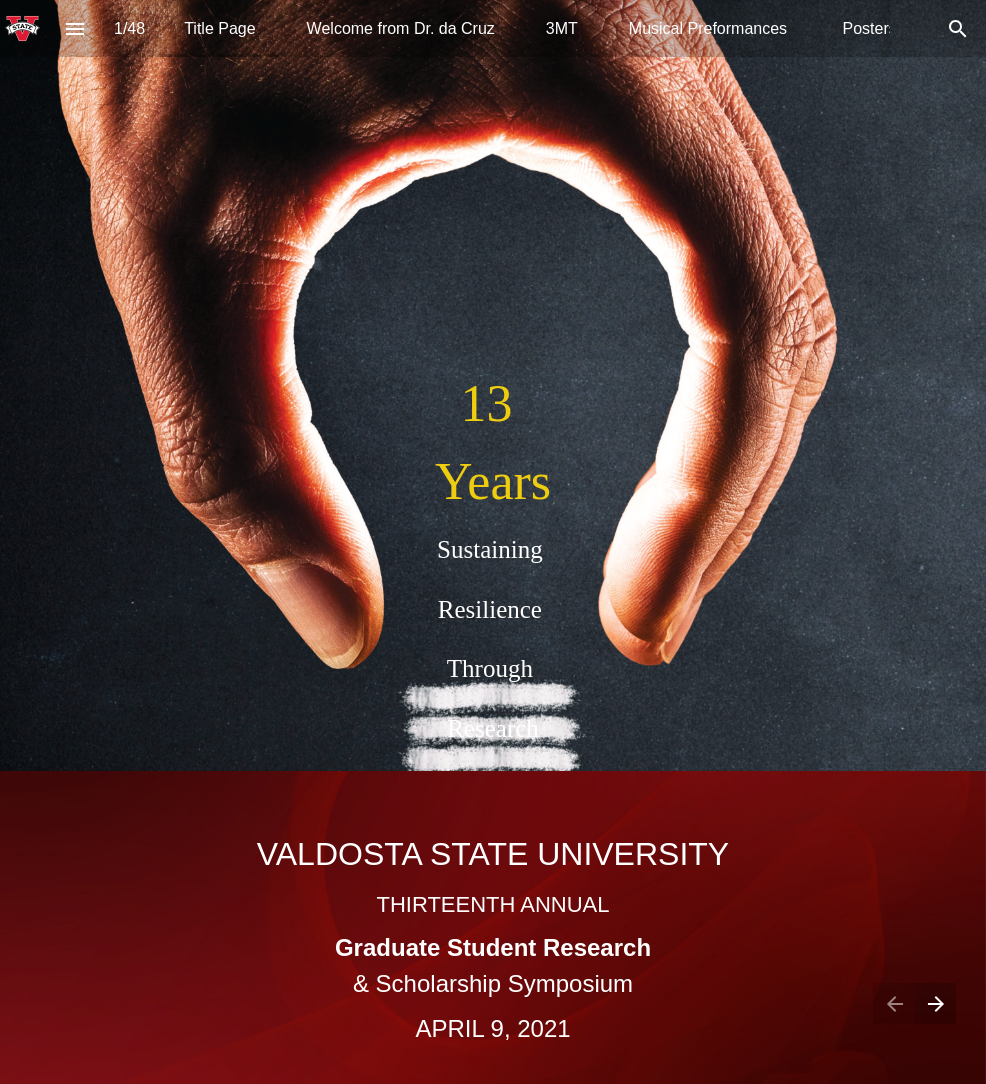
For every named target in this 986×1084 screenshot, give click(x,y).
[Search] (957, 28)
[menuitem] (219, 28)
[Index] (74, 28)
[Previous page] (894, 1003)
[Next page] (935, 1003)
